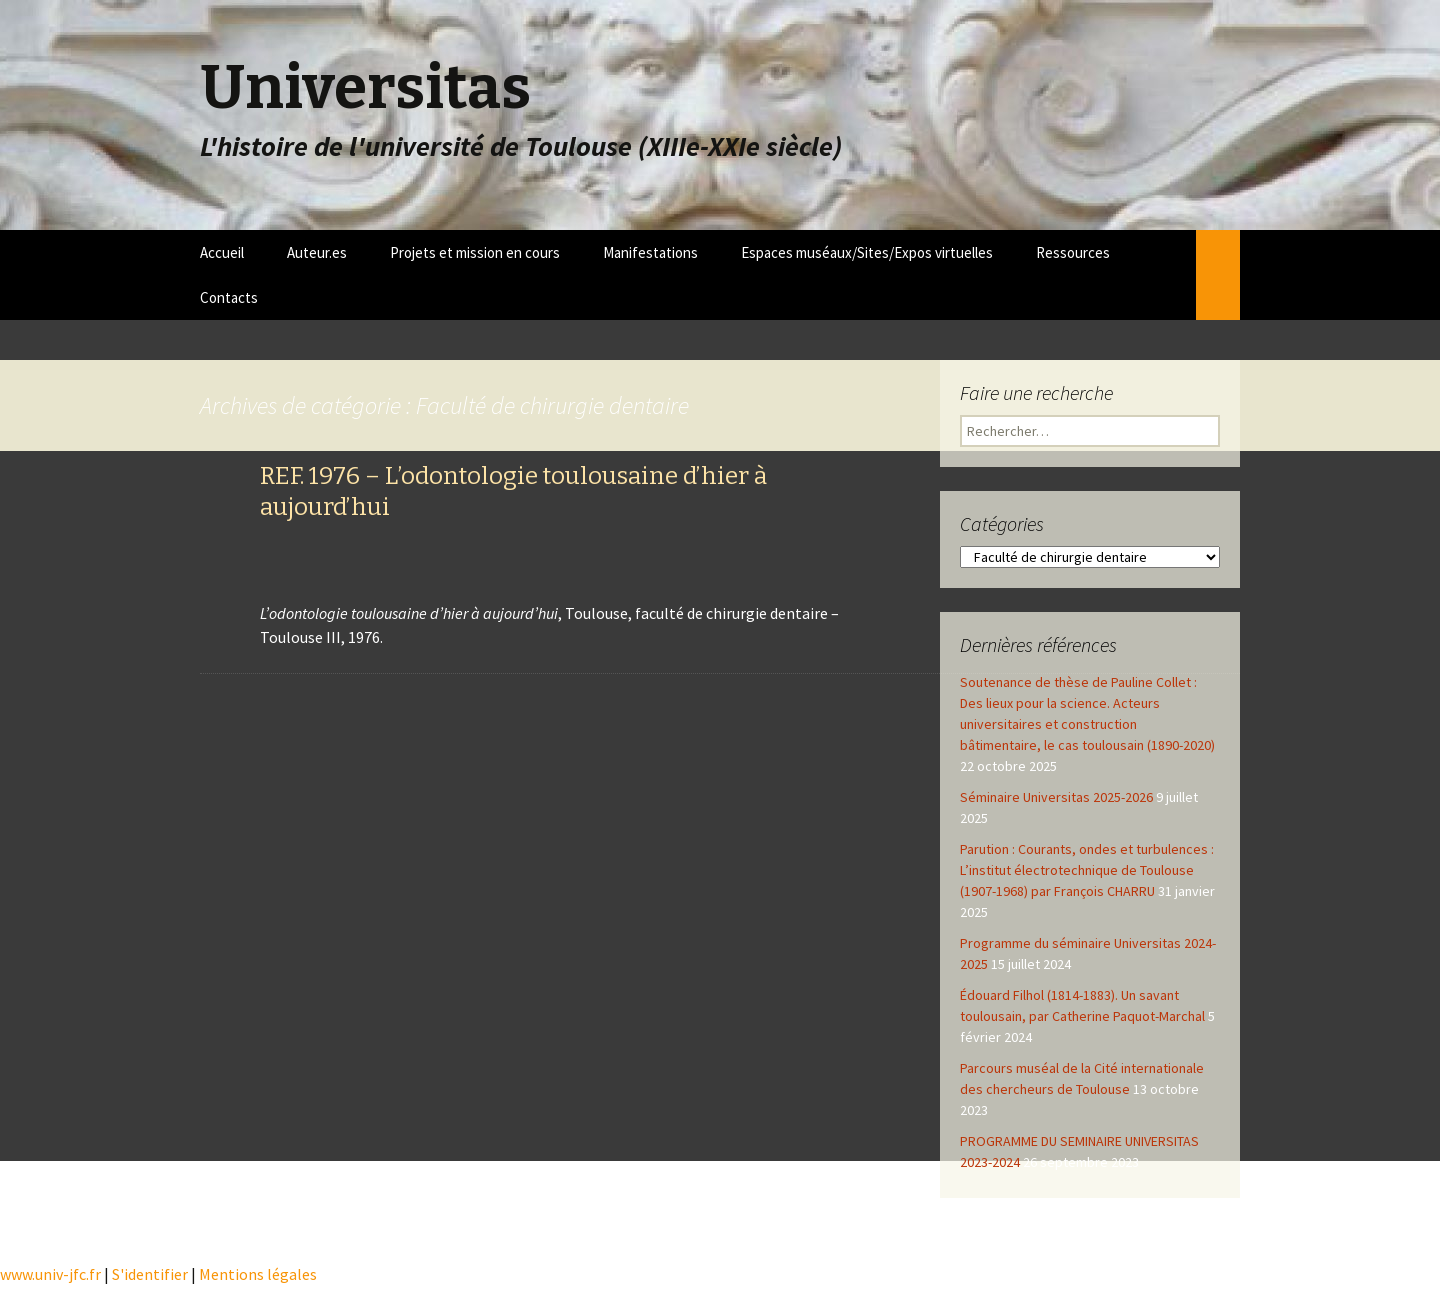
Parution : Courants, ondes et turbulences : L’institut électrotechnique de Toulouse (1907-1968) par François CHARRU (1087, 870)
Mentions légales (258, 1274)
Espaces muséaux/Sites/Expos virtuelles (867, 252)
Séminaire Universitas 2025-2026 (1056, 797)
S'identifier (150, 1274)
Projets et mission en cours (475, 252)
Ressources (1073, 252)
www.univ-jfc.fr (50, 1274)
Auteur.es (317, 252)
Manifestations (650, 252)
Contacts (229, 297)
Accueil (222, 252)
